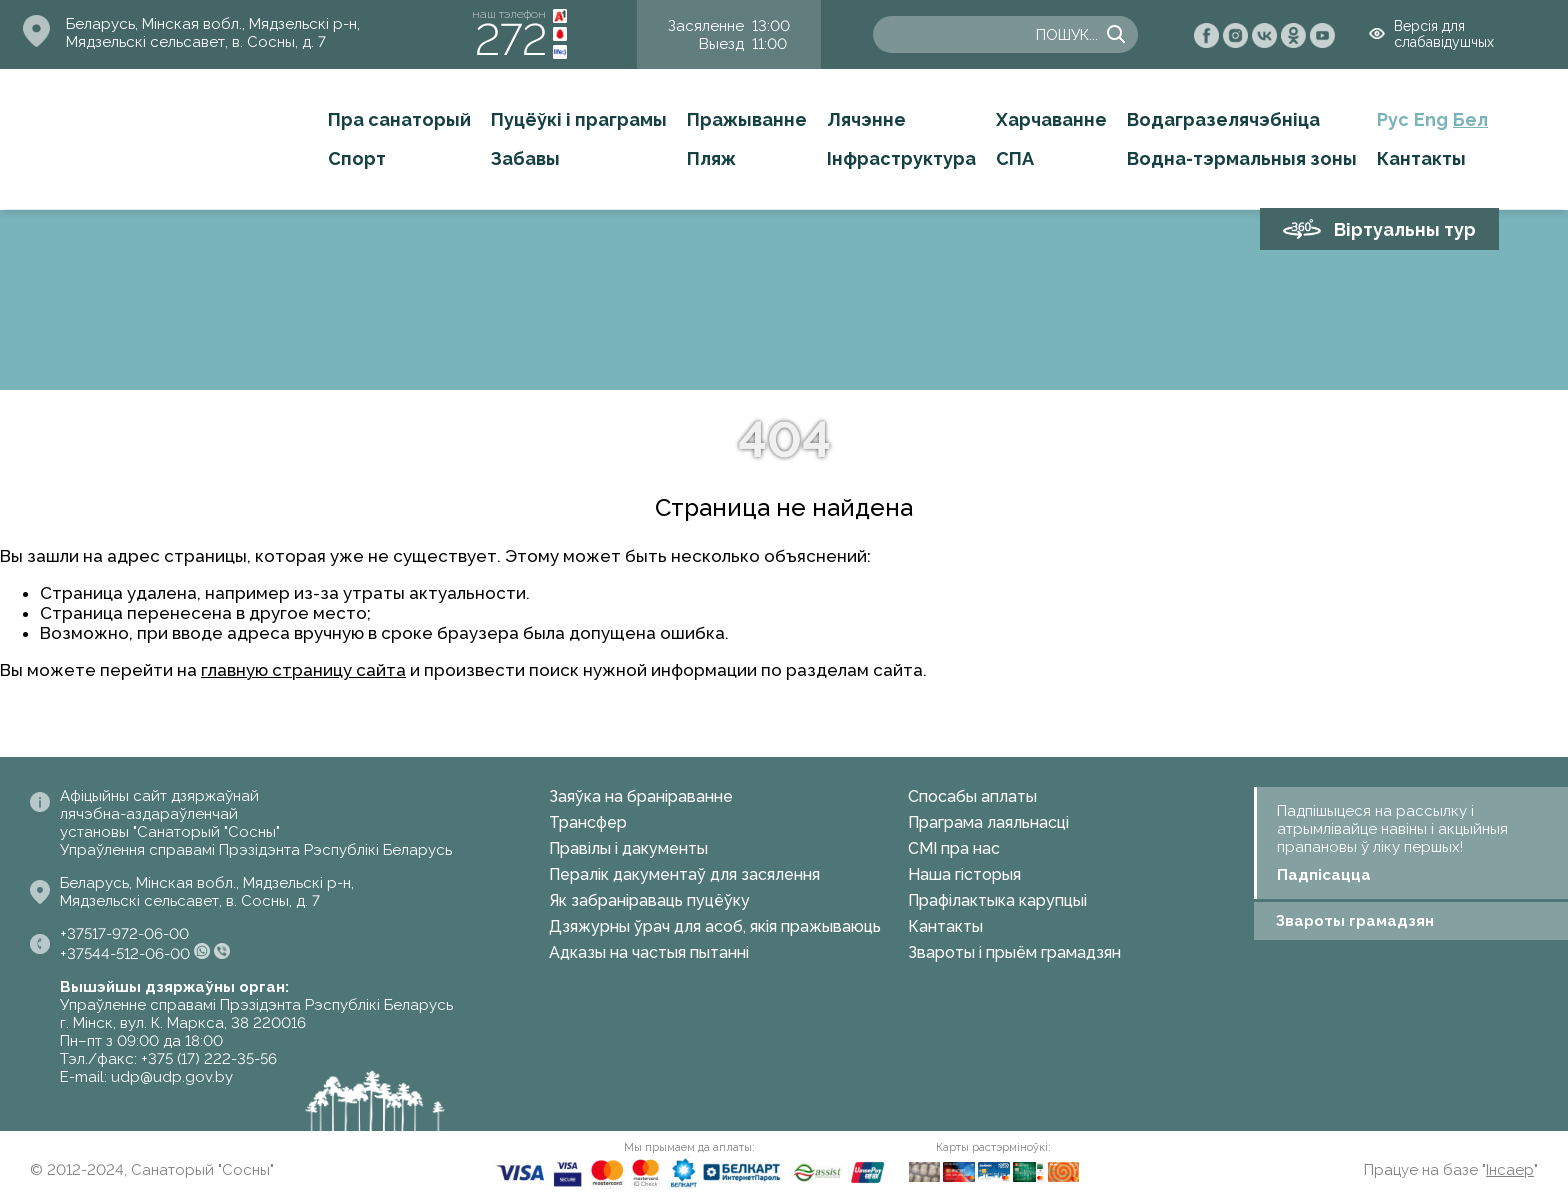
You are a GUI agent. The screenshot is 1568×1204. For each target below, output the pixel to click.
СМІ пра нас (954, 848)
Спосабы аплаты (972, 796)
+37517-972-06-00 (124, 934)
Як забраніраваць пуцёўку (649, 900)
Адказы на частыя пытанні (649, 952)
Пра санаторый (399, 119)
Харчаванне (1051, 119)
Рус (1393, 119)
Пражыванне (747, 119)
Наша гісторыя (964, 874)
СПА (1015, 158)
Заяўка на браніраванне (641, 796)
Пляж (711, 158)
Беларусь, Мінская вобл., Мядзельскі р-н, (213, 24)
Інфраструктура (901, 158)
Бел (1470, 119)
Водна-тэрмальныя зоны (1242, 158)
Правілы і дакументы (628, 848)
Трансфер (588, 822)
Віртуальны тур (1405, 229)
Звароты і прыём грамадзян (1014, 952)
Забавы (525, 158)
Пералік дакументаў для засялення (684, 874)
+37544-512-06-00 (125, 954)
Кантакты (1421, 158)
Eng (1431, 119)
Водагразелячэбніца (1223, 119)
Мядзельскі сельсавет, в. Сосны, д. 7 (196, 42)
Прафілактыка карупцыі (997, 900)
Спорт (357, 158)
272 (511, 39)
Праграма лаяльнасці (988, 822)
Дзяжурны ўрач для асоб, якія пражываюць (715, 926)
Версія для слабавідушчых (1444, 34)
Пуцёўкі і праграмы (579, 119)
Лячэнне (866, 119)
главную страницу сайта (303, 670)
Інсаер (1510, 1170)
